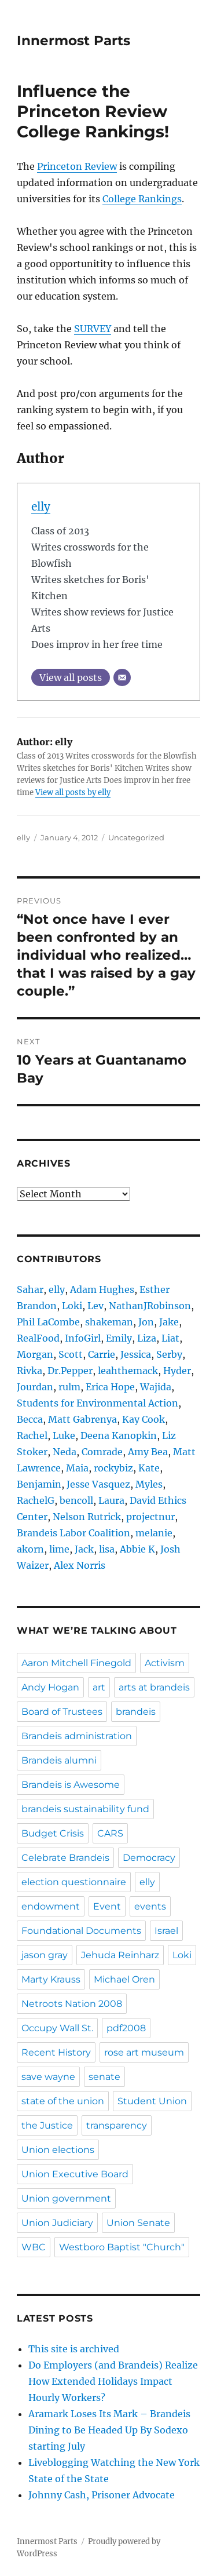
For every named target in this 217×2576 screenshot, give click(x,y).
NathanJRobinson (150, 1305)
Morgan (35, 1354)
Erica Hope (110, 1387)
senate (104, 2076)
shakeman (109, 1322)
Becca (30, 1419)
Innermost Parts (73, 40)
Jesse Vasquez (98, 1484)
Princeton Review (77, 166)
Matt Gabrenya (82, 1419)
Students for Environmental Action (97, 1403)
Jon (146, 1322)
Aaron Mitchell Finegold (76, 1662)
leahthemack (128, 1370)
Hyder (177, 1370)
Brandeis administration (76, 1735)
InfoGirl (83, 1338)
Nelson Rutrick (87, 1516)
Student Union (152, 2101)
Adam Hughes (102, 1289)
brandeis (136, 1711)
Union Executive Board (74, 2174)
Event (107, 1906)
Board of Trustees (61, 1711)
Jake (169, 1322)
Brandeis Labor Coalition (73, 1533)
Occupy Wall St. (57, 2028)
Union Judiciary (57, 2222)
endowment (50, 1906)
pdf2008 (126, 2028)
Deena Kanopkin (118, 1435)
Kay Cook (143, 1419)
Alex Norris (79, 1565)
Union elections (57, 2149)
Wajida (155, 1387)
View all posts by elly (73, 792)
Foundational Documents (81, 1930)
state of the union (62, 2101)
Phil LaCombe (48, 1322)
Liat (170, 1338)
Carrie (101, 1354)
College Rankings (142, 199)
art (99, 1687)
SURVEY (92, 328)
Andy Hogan (50, 1687)
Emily (119, 1338)
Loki (72, 1305)
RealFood (38, 1338)
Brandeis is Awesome (70, 1784)
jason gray (44, 1955)
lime (59, 1549)
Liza (146, 1338)
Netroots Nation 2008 (71, 2003)
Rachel (32, 1435)
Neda (64, 1452)
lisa (107, 1549)
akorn (30, 1549)
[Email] (122, 677)
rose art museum (144, 2052)
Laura (111, 1500)
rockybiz (113, 1468)
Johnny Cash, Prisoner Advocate (101, 2495)
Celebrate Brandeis (65, 1857)
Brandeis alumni (59, 1760)
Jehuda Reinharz (120, 1955)
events (150, 1906)
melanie (153, 1533)
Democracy (149, 1857)
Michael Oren (124, 1979)
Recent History (56, 2052)
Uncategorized (136, 837)
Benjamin (39, 1484)
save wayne (48, 2076)
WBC (33, 2247)
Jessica (135, 1354)
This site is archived (73, 2349)
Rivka (29, 1370)
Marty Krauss (50, 1979)
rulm (69, 1387)
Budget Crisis (52, 1833)
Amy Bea (148, 1452)
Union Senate (138, 2222)
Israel (166, 1930)
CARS (110, 1833)
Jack (84, 1549)
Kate (149, 1468)
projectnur (150, 1516)
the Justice (47, 2125)
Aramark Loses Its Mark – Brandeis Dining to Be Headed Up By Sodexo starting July (109, 2430)
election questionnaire (73, 1882)
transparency (116, 2125)
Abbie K (137, 1549)
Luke (64, 1435)
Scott (70, 1354)
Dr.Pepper (70, 1370)
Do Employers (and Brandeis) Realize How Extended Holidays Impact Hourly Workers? (113, 2381)
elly (40, 506)
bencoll (76, 1500)
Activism (165, 1662)
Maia (77, 1468)
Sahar (30, 1289)
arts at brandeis (154, 1687)
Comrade (102, 1452)
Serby (169, 1354)
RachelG (35, 1500)
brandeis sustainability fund (85, 1809)
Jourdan (35, 1387)
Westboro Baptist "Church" (122, 2247)
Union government (66, 2198)
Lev (95, 1305)
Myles (149, 1484)
